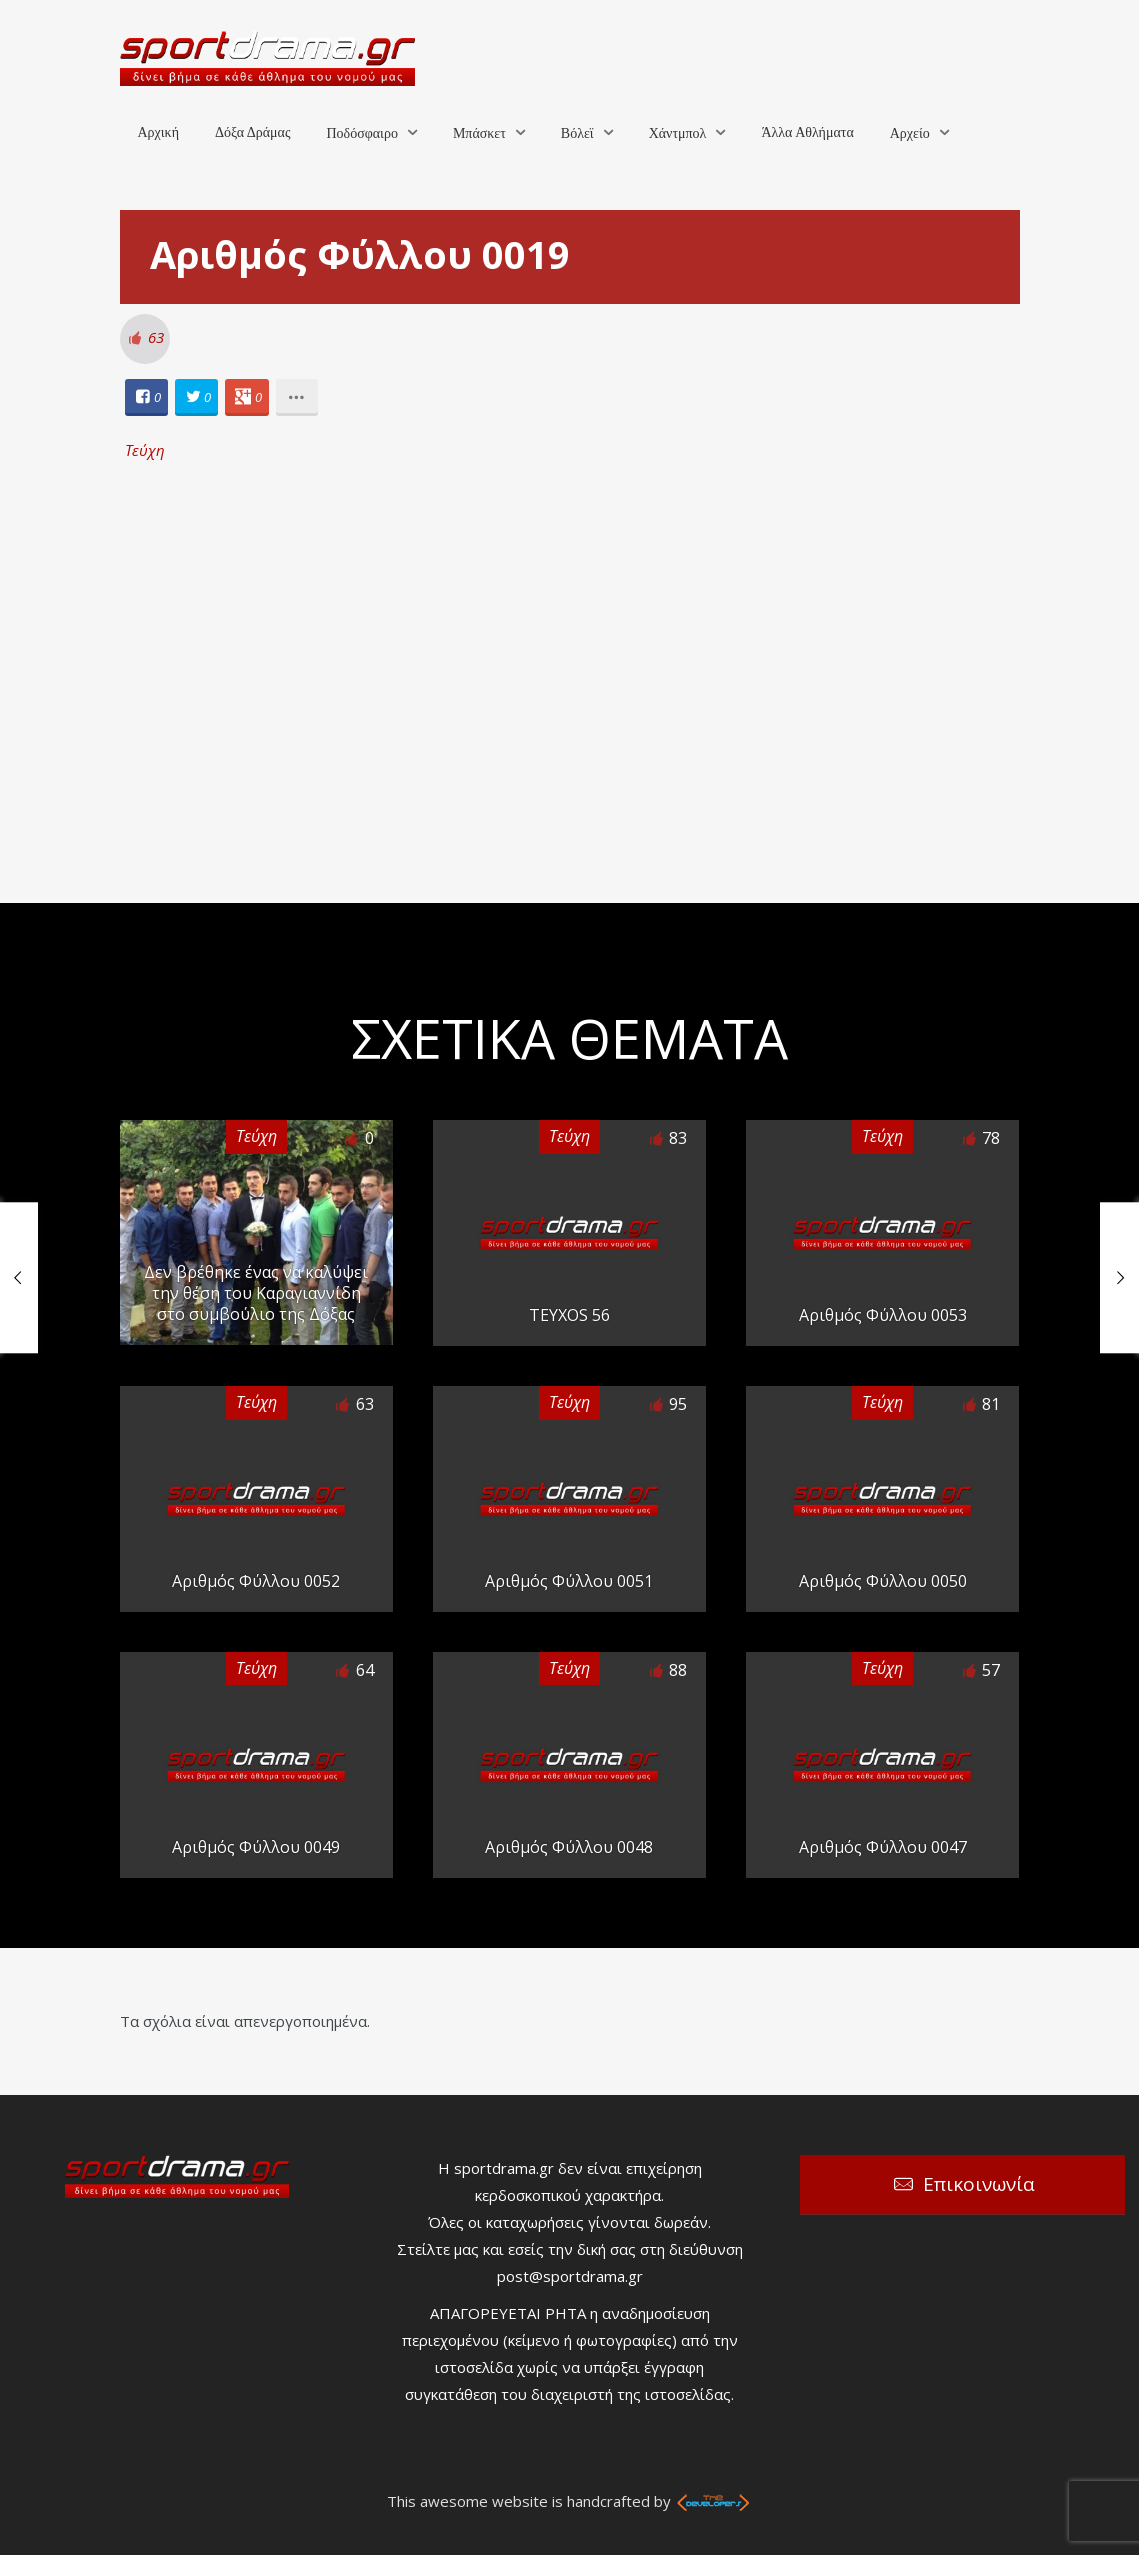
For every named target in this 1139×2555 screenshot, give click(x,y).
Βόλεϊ (577, 133)
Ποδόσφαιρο (361, 133)
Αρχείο (910, 133)
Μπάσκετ (479, 133)
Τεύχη (145, 450)
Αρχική (158, 132)
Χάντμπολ (678, 133)
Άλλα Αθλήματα (807, 132)
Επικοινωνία (979, 2184)
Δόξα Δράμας (253, 132)
